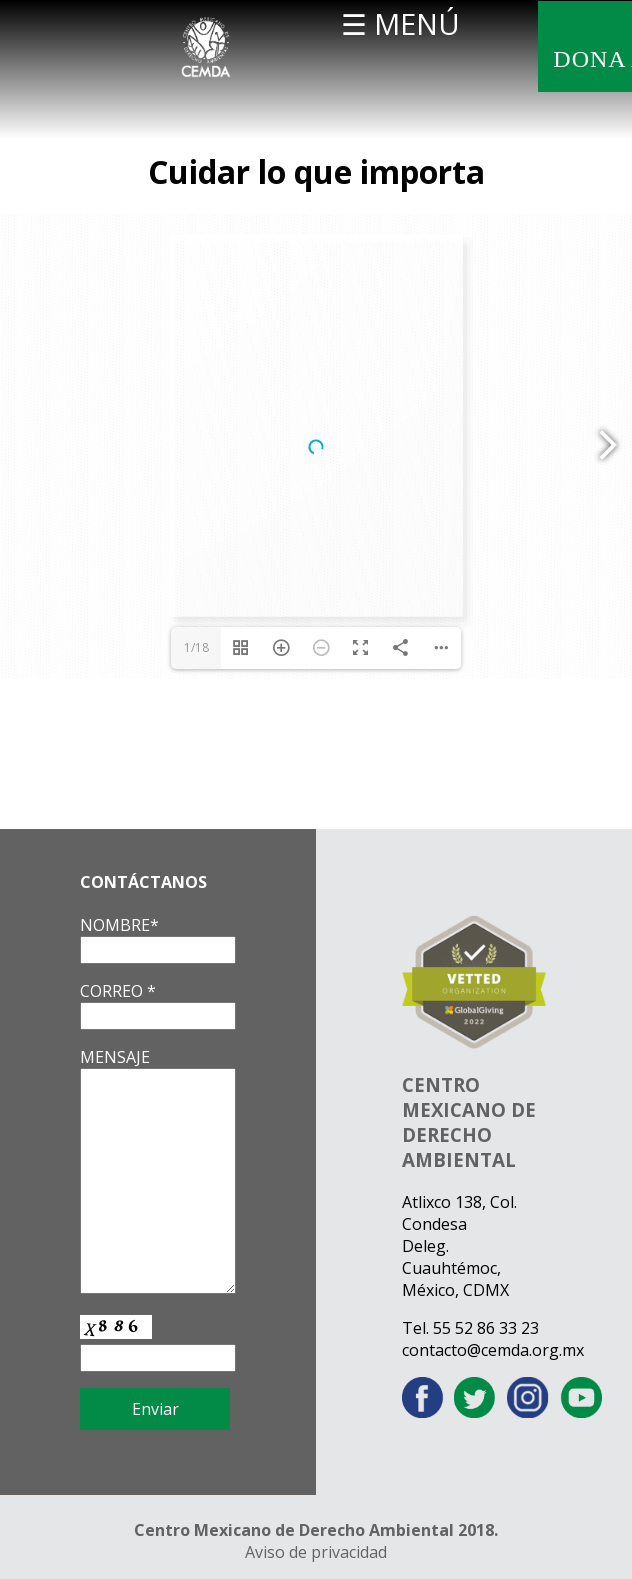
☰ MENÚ (400, 23)
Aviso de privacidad (316, 1552)
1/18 (196, 647)
